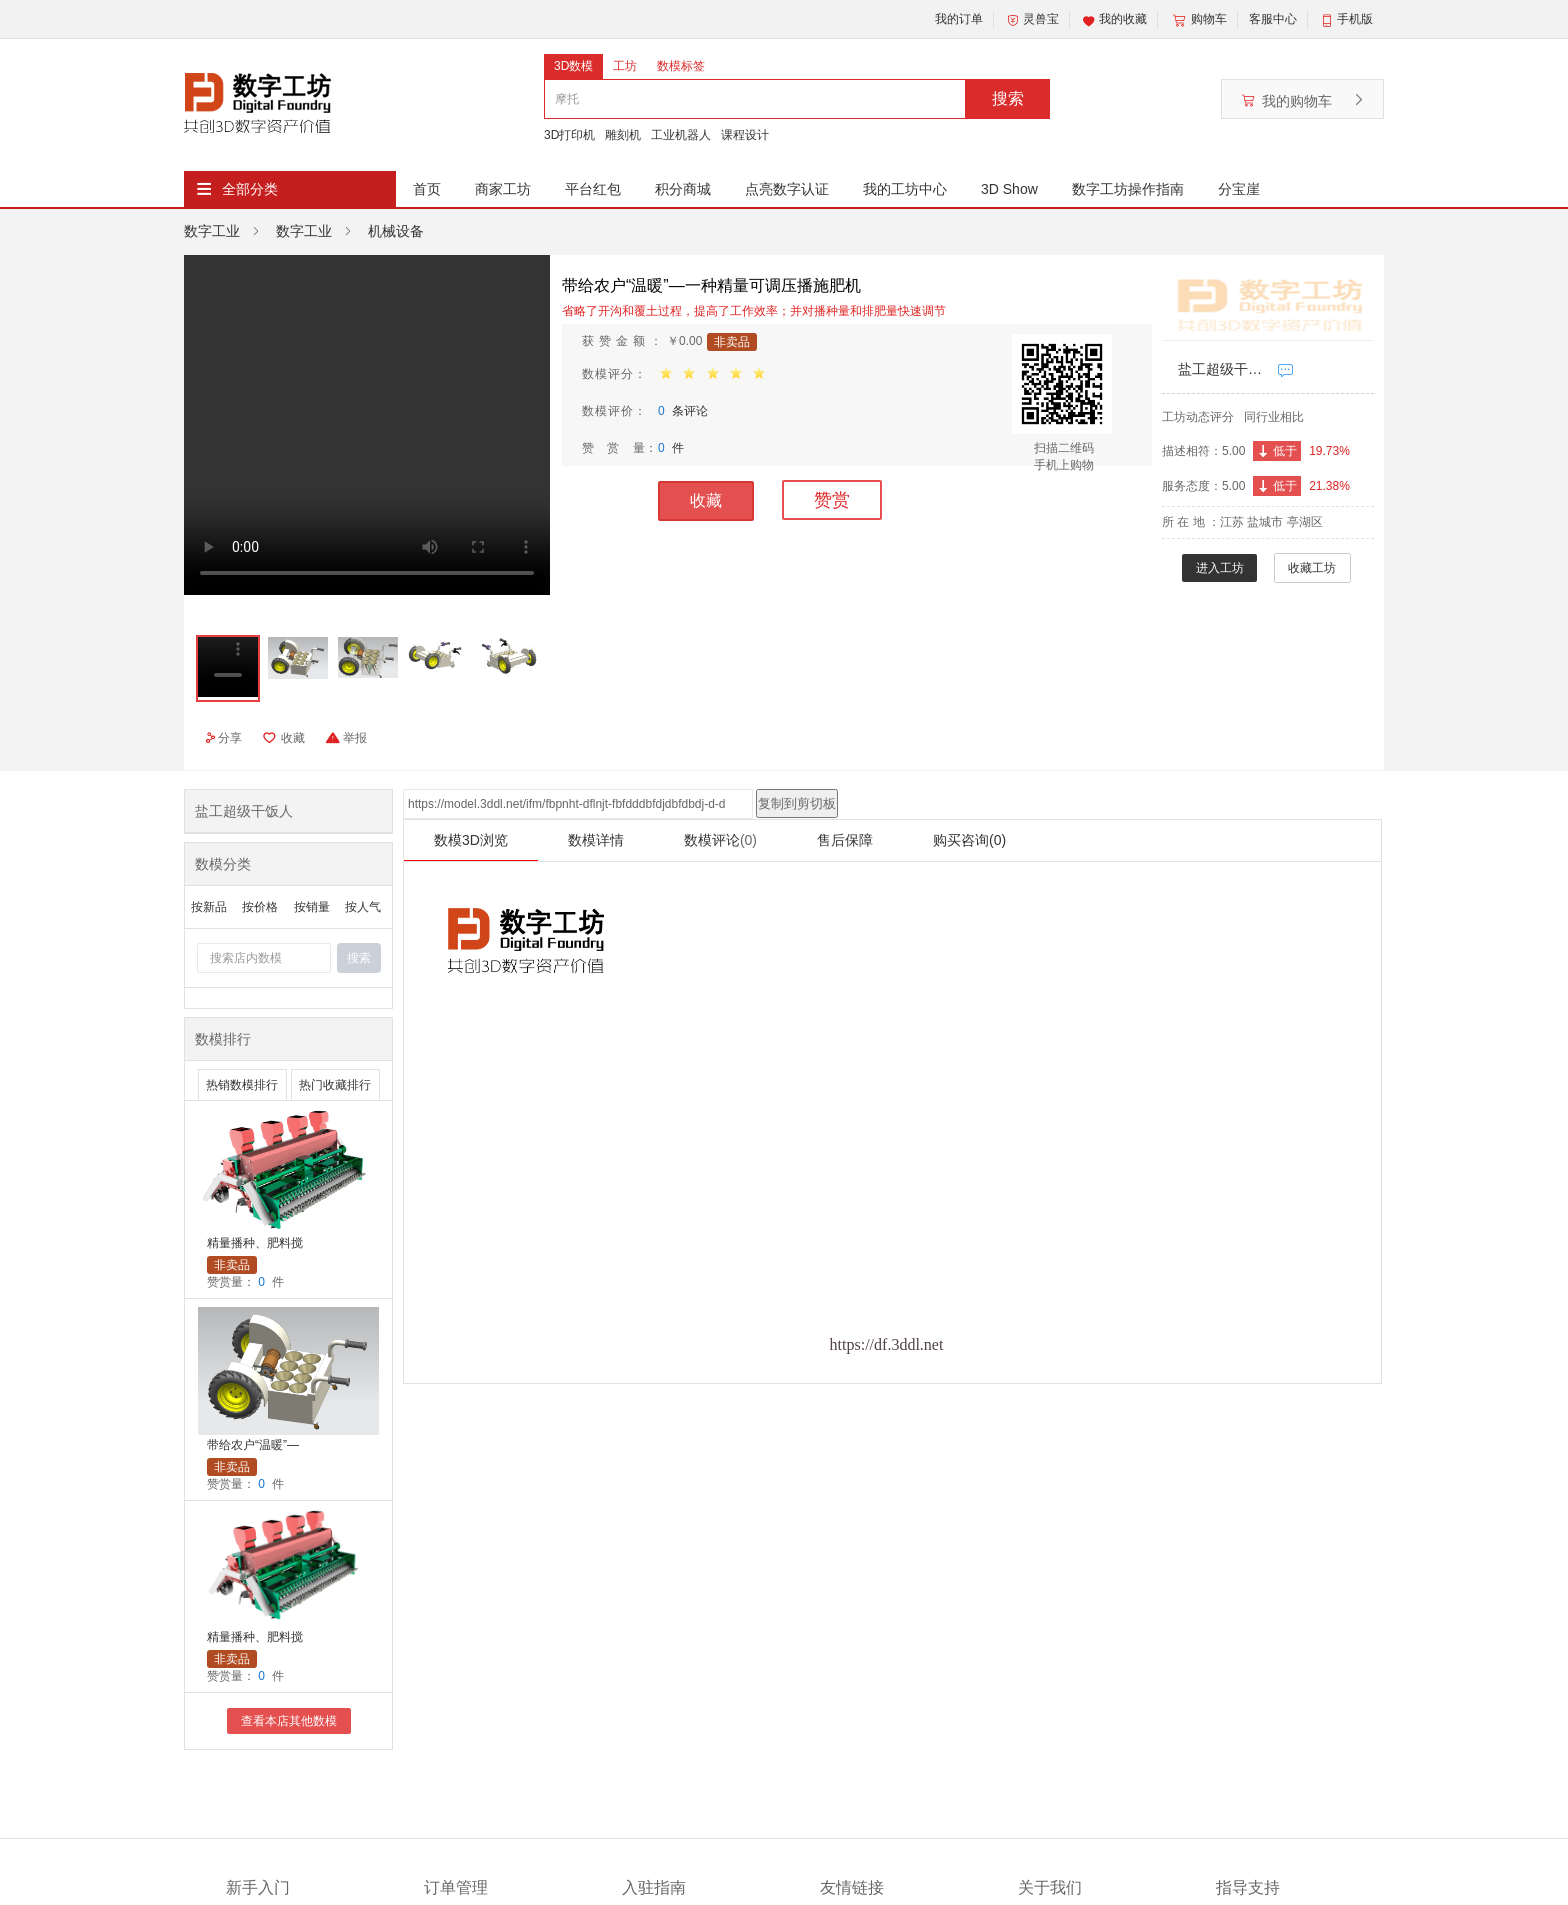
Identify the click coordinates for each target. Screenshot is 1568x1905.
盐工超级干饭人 (1223, 369)
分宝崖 (1239, 189)
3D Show (1009, 189)
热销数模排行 (242, 1085)
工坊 (625, 66)
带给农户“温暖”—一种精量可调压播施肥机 (255, 1446)
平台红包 (593, 189)
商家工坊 (503, 189)
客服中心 (1273, 19)
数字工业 (212, 231)
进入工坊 (1220, 568)
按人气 (363, 907)
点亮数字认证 (787, 189)
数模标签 (681, 66)
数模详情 (596, 840)
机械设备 (396, 231)
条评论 (683, 411)
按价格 (260, 907)
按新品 (209, 907)
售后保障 (845, 840)
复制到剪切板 (797, 803)
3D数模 (573, 66)
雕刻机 (623, 135)
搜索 (1008, 98)
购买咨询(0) (969, 840)
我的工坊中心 (905, 189)
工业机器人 (681, 135)
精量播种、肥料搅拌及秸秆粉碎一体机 (255, 1244)
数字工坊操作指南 (1128, 189)
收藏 (706, 500)
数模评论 (720, 840)
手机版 (1355, 19)
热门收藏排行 (335, 1085)
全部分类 (250, 189)
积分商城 (683, 189)
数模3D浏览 (471, 840)
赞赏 (832, 500)
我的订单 (959, 19)
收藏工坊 (1312, 568)
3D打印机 (569, 135)
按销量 (312, 907)
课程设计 (745, 135)
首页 (427, 189)
